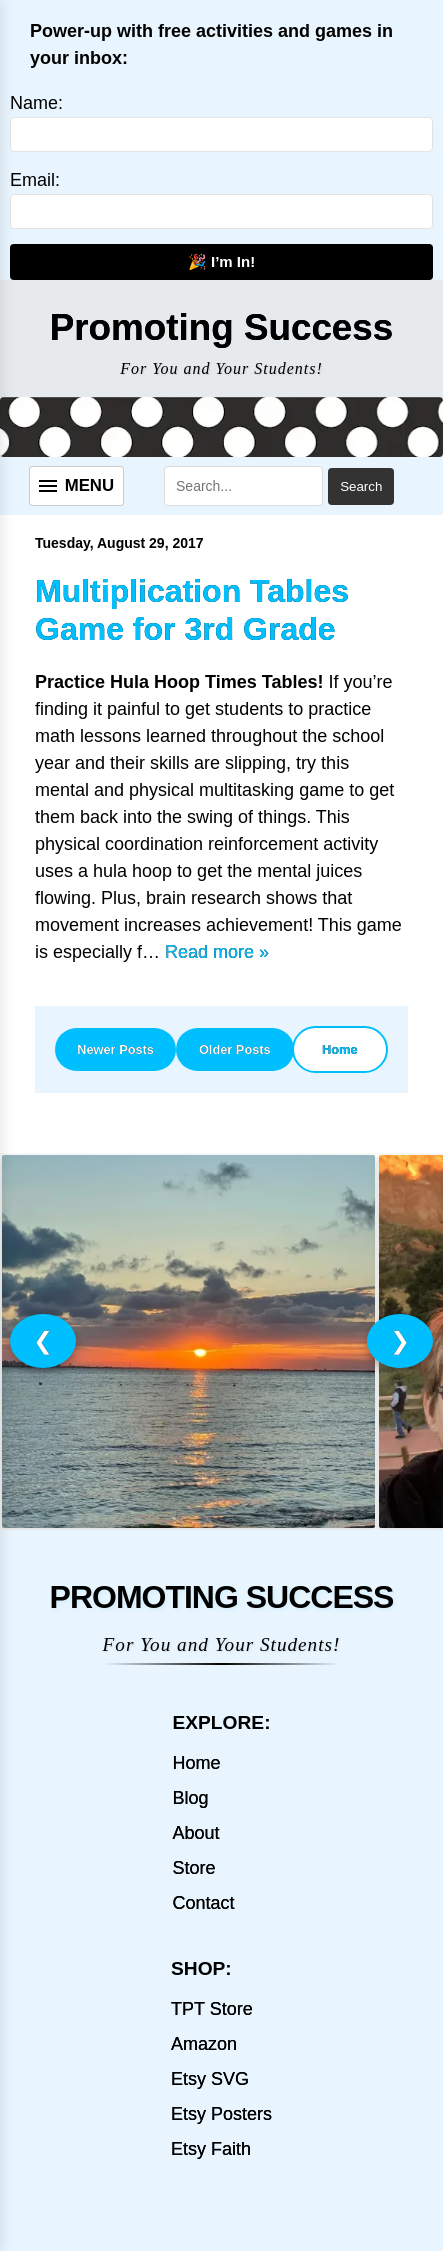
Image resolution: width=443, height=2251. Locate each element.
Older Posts (235, 1049)
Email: (35, 180)
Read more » (217, 952)
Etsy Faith (211, 2149)
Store (193, 1868)
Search (361, 486)
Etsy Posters (221, 2114)
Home (340, 1049)
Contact (203, 1903)
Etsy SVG (210, 2079)
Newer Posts (115, 1049)
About (195, 1833)
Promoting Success (222, 327)
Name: (36, 103)
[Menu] (76, 486)
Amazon (204, 2044)
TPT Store (212, 2009)
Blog (190, 1798)
